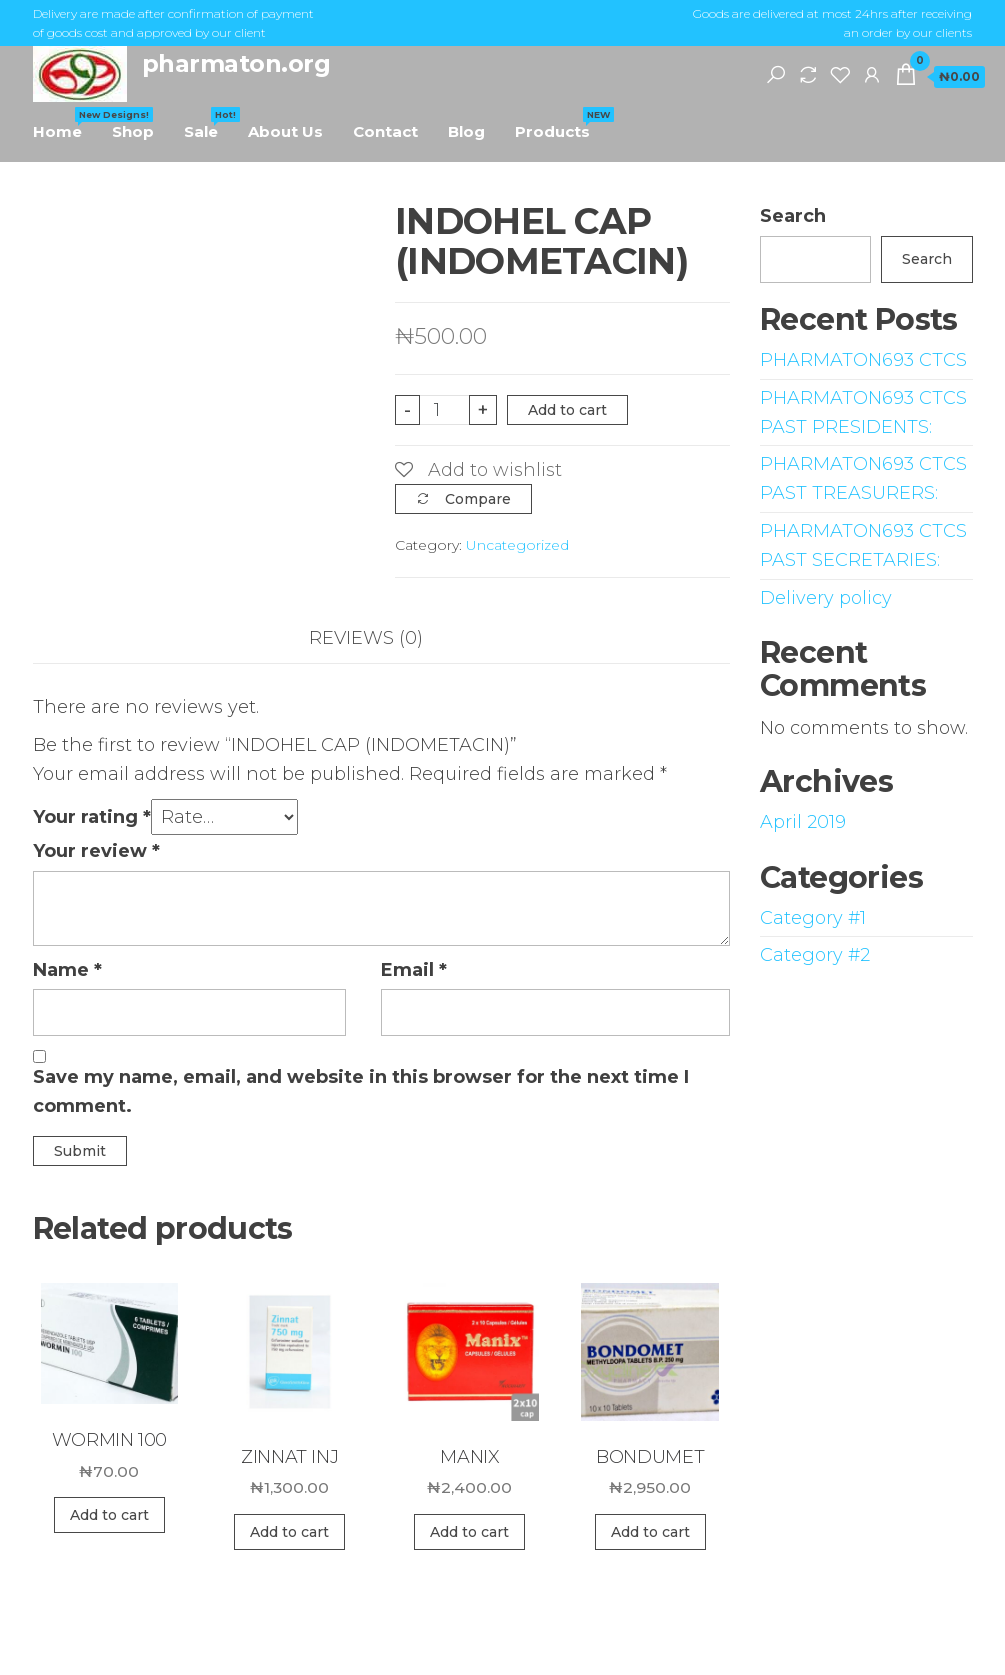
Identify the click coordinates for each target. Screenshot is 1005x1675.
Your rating (92, 817)
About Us (285, 131)
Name (67, 970)
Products (560, 124)
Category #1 (813, 918)
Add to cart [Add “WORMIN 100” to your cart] (109, 1515)
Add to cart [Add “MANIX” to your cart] (469, 1532)
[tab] (381, 638)
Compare (478, 499)
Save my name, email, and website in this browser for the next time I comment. (361, 1091)
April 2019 (803, 822)
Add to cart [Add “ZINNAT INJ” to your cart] (289, 1532)
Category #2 (815, 955)
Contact (385, 131)
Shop (133, 131)
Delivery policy (826, 598)
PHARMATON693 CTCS (863, 360)
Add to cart (567, 410)
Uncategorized (517, 545)
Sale (208, 124)
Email (414, 970)
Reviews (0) (366, 638)
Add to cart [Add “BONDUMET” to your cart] (650, 1532)
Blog (466, 131)
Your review (96, 851)
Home (65, 124)
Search (793, 216)
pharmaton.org (236, 63)
